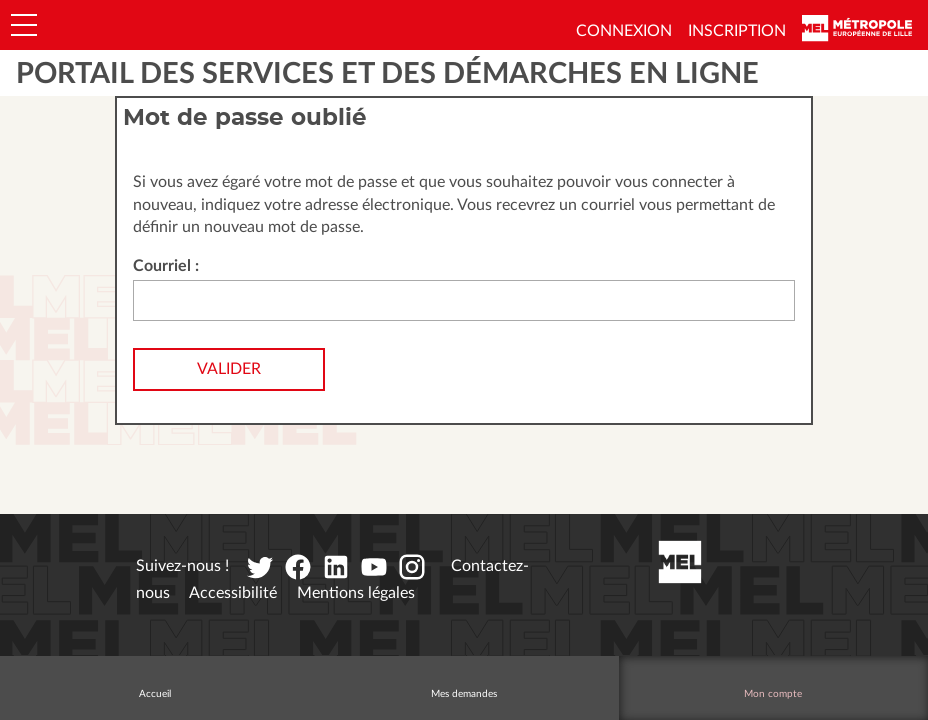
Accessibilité (233, 593)
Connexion (624, 31)
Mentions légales (356, 593)
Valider (229, 369)
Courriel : (166, 266)
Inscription (737, 31)
